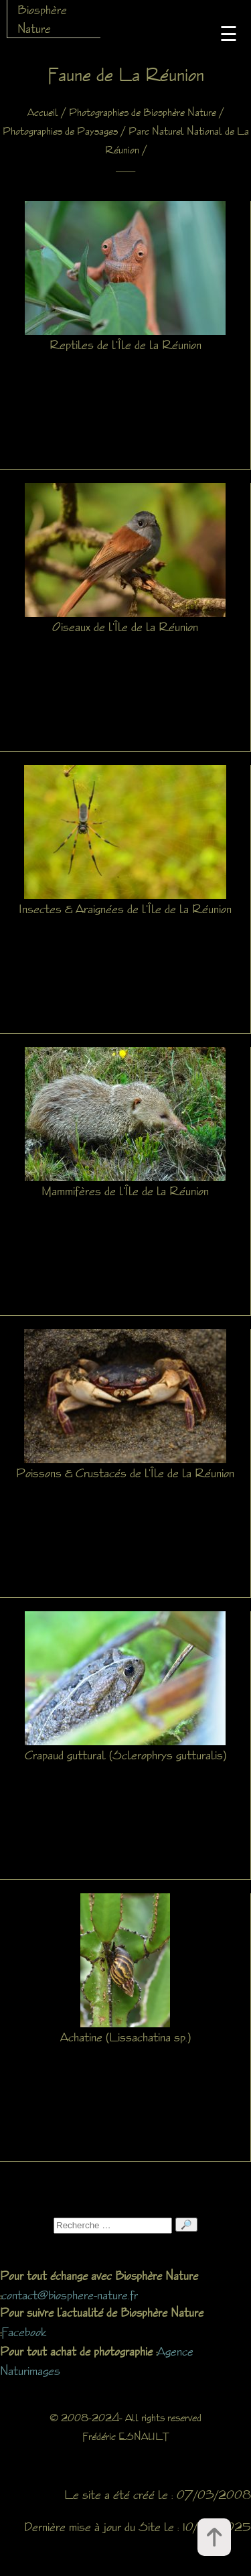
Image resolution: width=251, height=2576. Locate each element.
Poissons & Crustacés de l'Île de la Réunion (125, 1473)
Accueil (42, 112)
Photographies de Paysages (60, 131)
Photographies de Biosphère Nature (142, 112)
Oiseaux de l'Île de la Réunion (125, 626)
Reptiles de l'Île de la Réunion (125, 344)
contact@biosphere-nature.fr (69, 2295)
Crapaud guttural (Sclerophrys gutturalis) (125, 1755)
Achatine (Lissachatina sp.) (125, 2037)
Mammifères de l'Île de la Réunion (125, 1190)
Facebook (23, 2331)
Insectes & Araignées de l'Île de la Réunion (125, 908)
